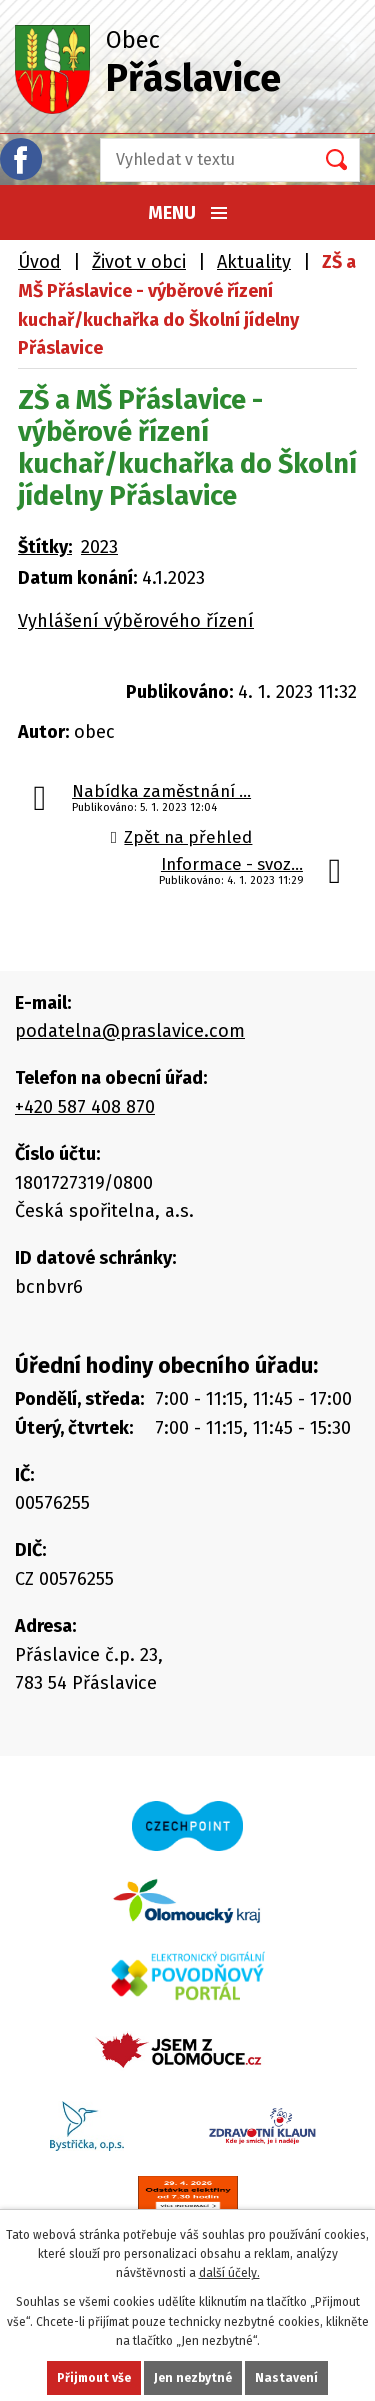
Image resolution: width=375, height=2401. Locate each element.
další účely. (229, 2273)
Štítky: (45, 547)
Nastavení (286, 2378)
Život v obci (139, 262)
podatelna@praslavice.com (130, 1031)
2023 (99, 547)
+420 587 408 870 (85, 1107)
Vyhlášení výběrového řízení (136, 621)
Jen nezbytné (193, 2378)
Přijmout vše (94, 2378)
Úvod (39, 262)
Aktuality (254, 262)
